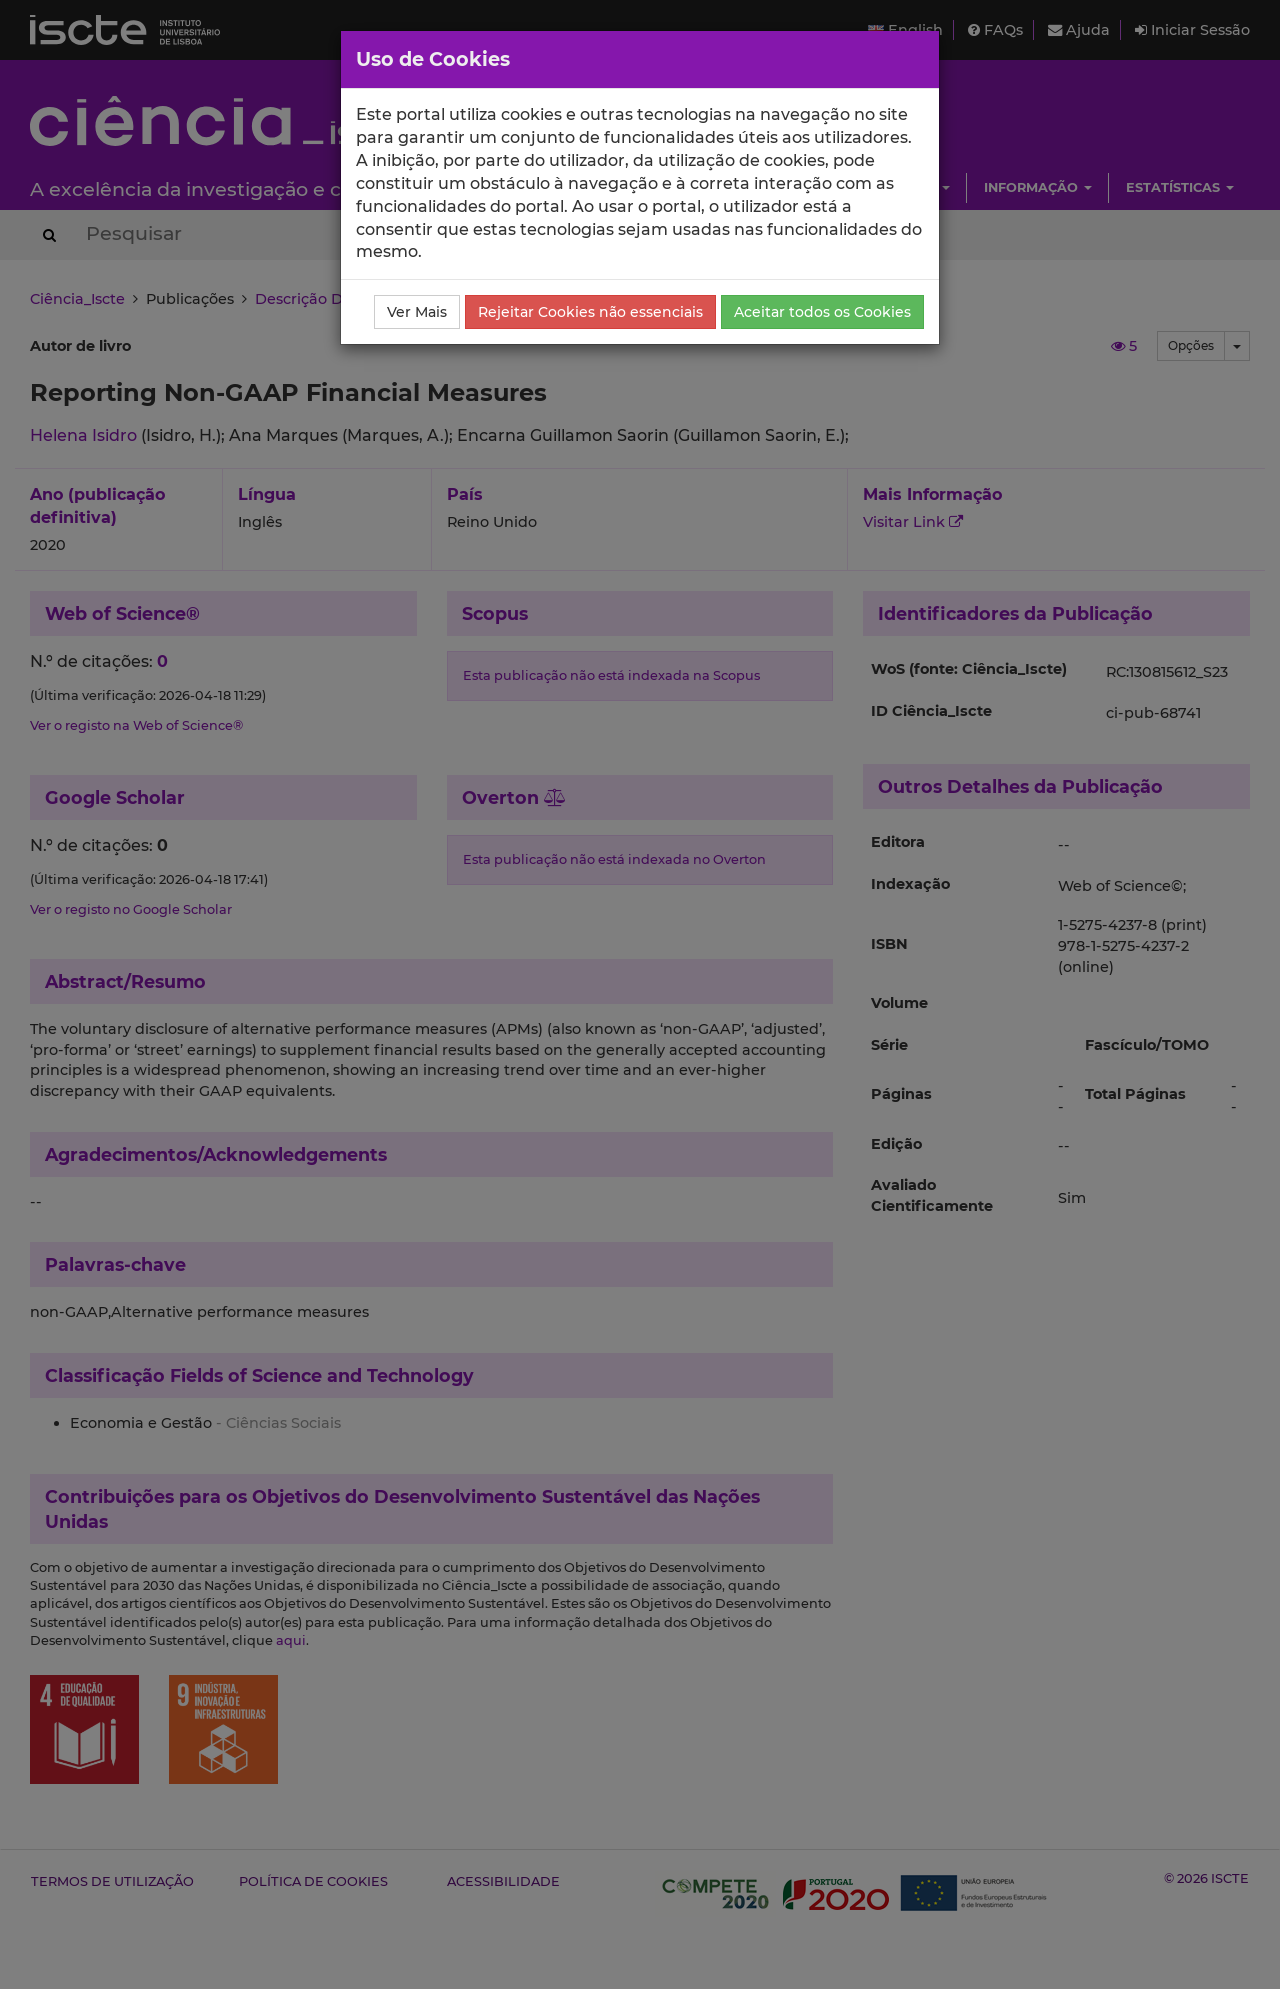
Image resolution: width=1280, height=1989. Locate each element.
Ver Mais (417, 312)
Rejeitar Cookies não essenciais (590, 312)
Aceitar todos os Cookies (822, 312)
